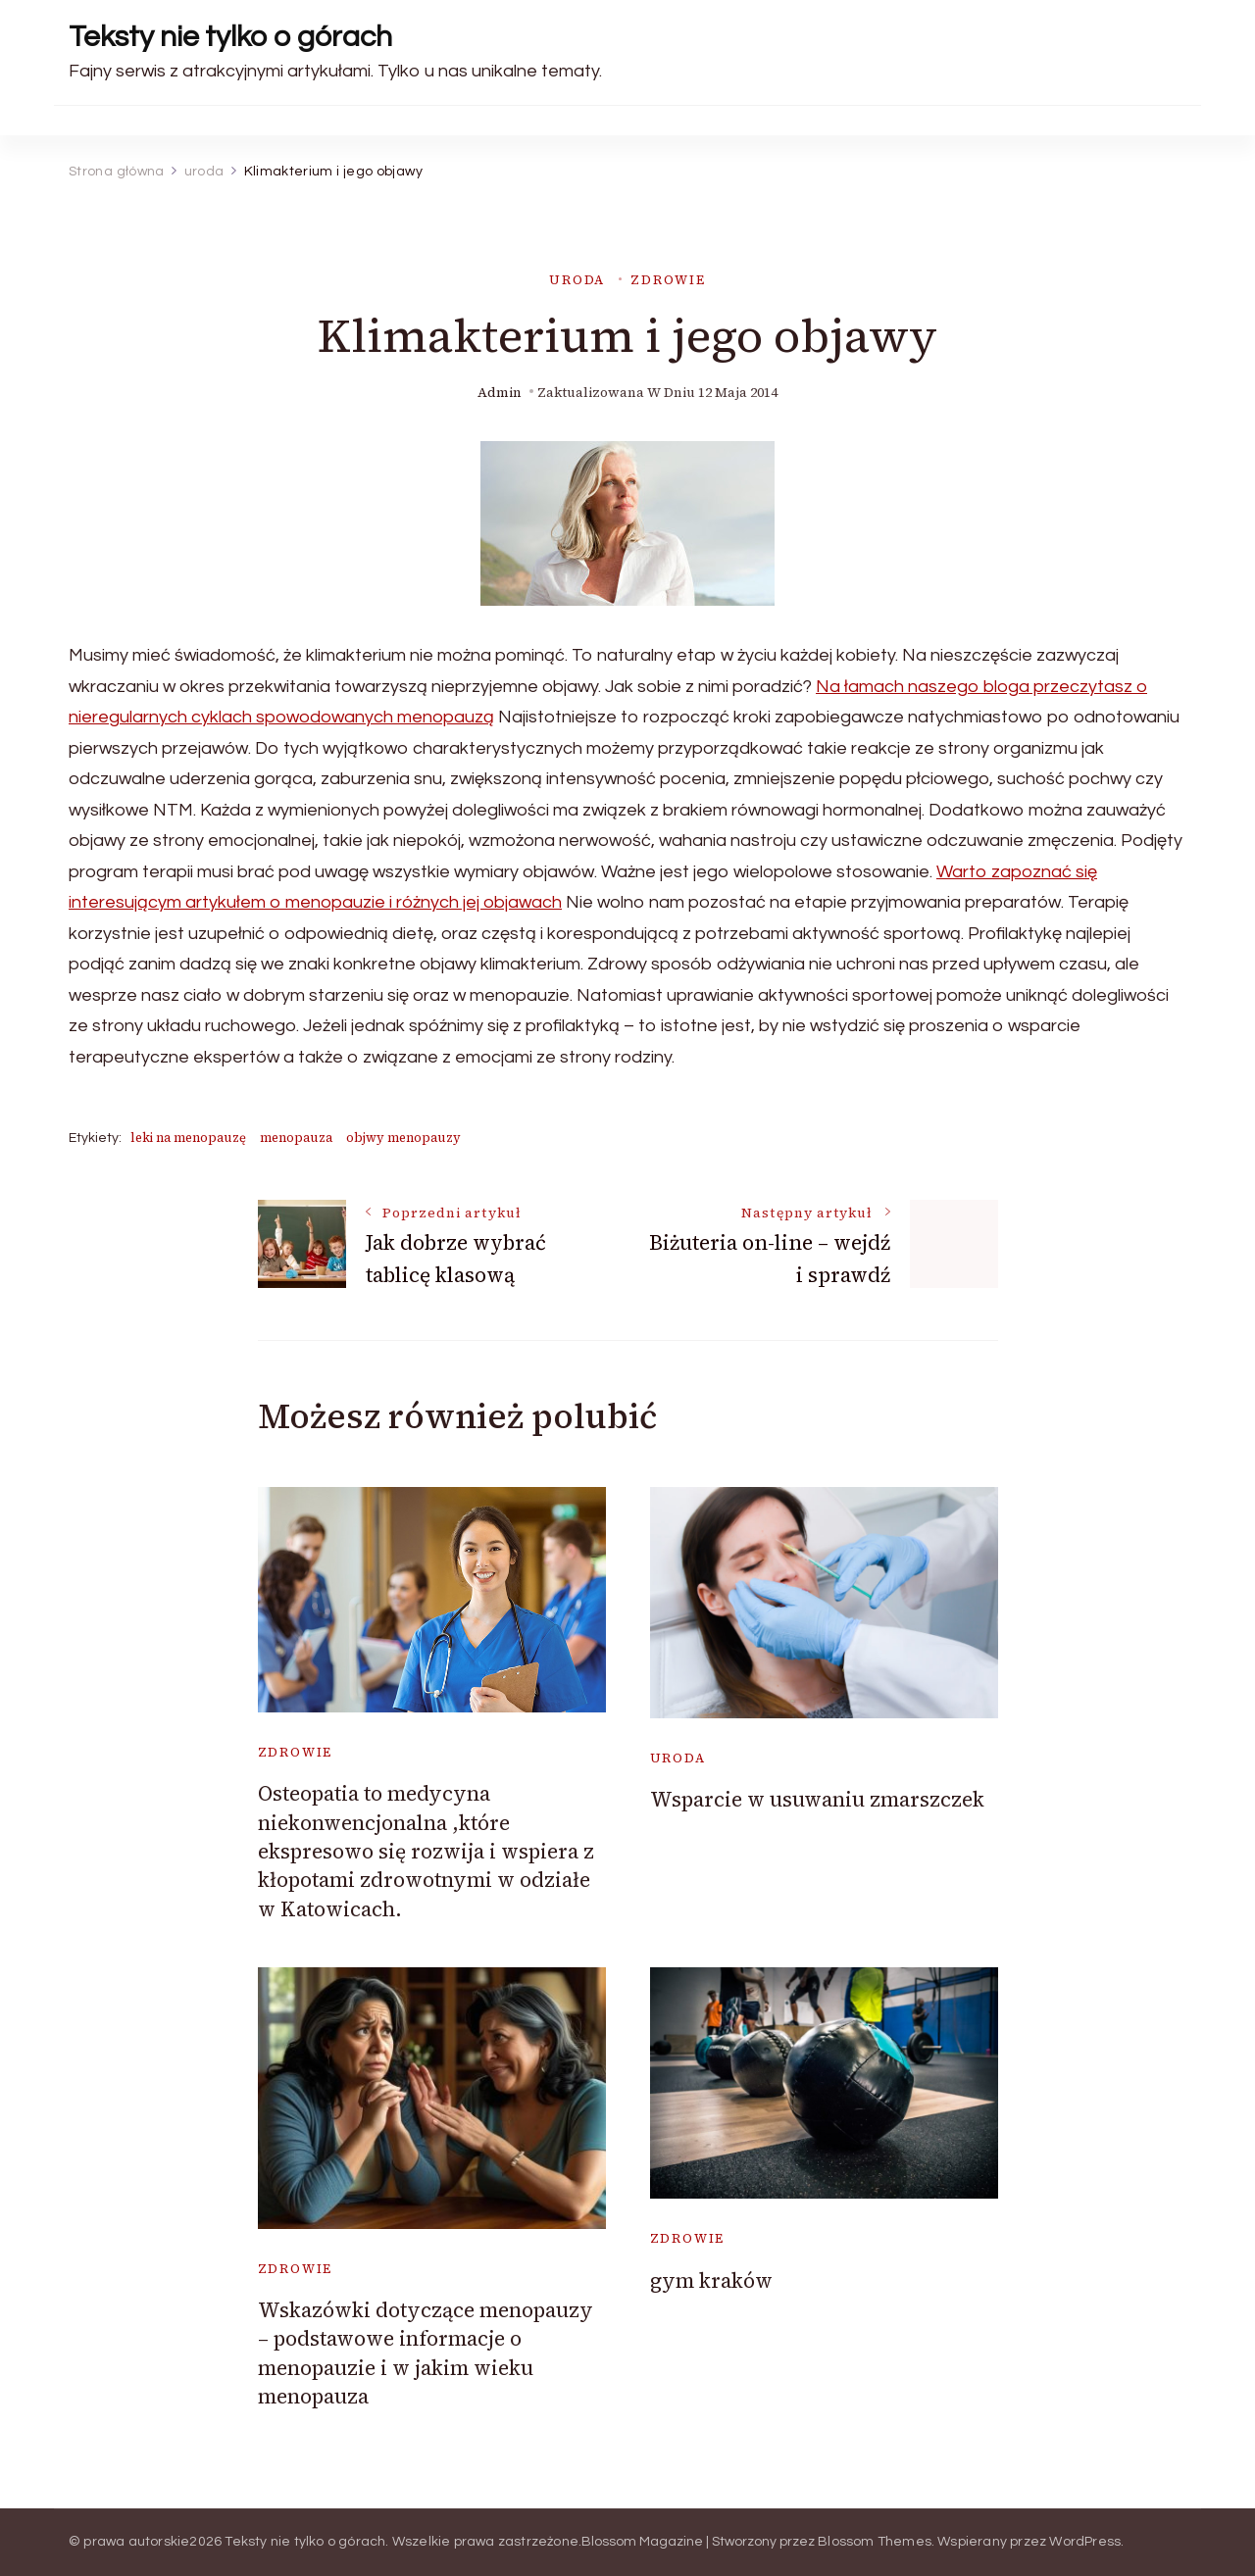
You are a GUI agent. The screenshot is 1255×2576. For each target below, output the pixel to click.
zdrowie (668, 280)
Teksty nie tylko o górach (230, 37)
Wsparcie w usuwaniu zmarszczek (817, 1799)
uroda (577, 280)
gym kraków (711, 2280)
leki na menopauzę (188, 1137)
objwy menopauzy (403, 1137)
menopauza (296, 1137)
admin (499, 392)
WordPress (1085, 2542)
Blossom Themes (874, 2542)
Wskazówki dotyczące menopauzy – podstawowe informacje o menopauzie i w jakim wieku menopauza (425, 2353)
